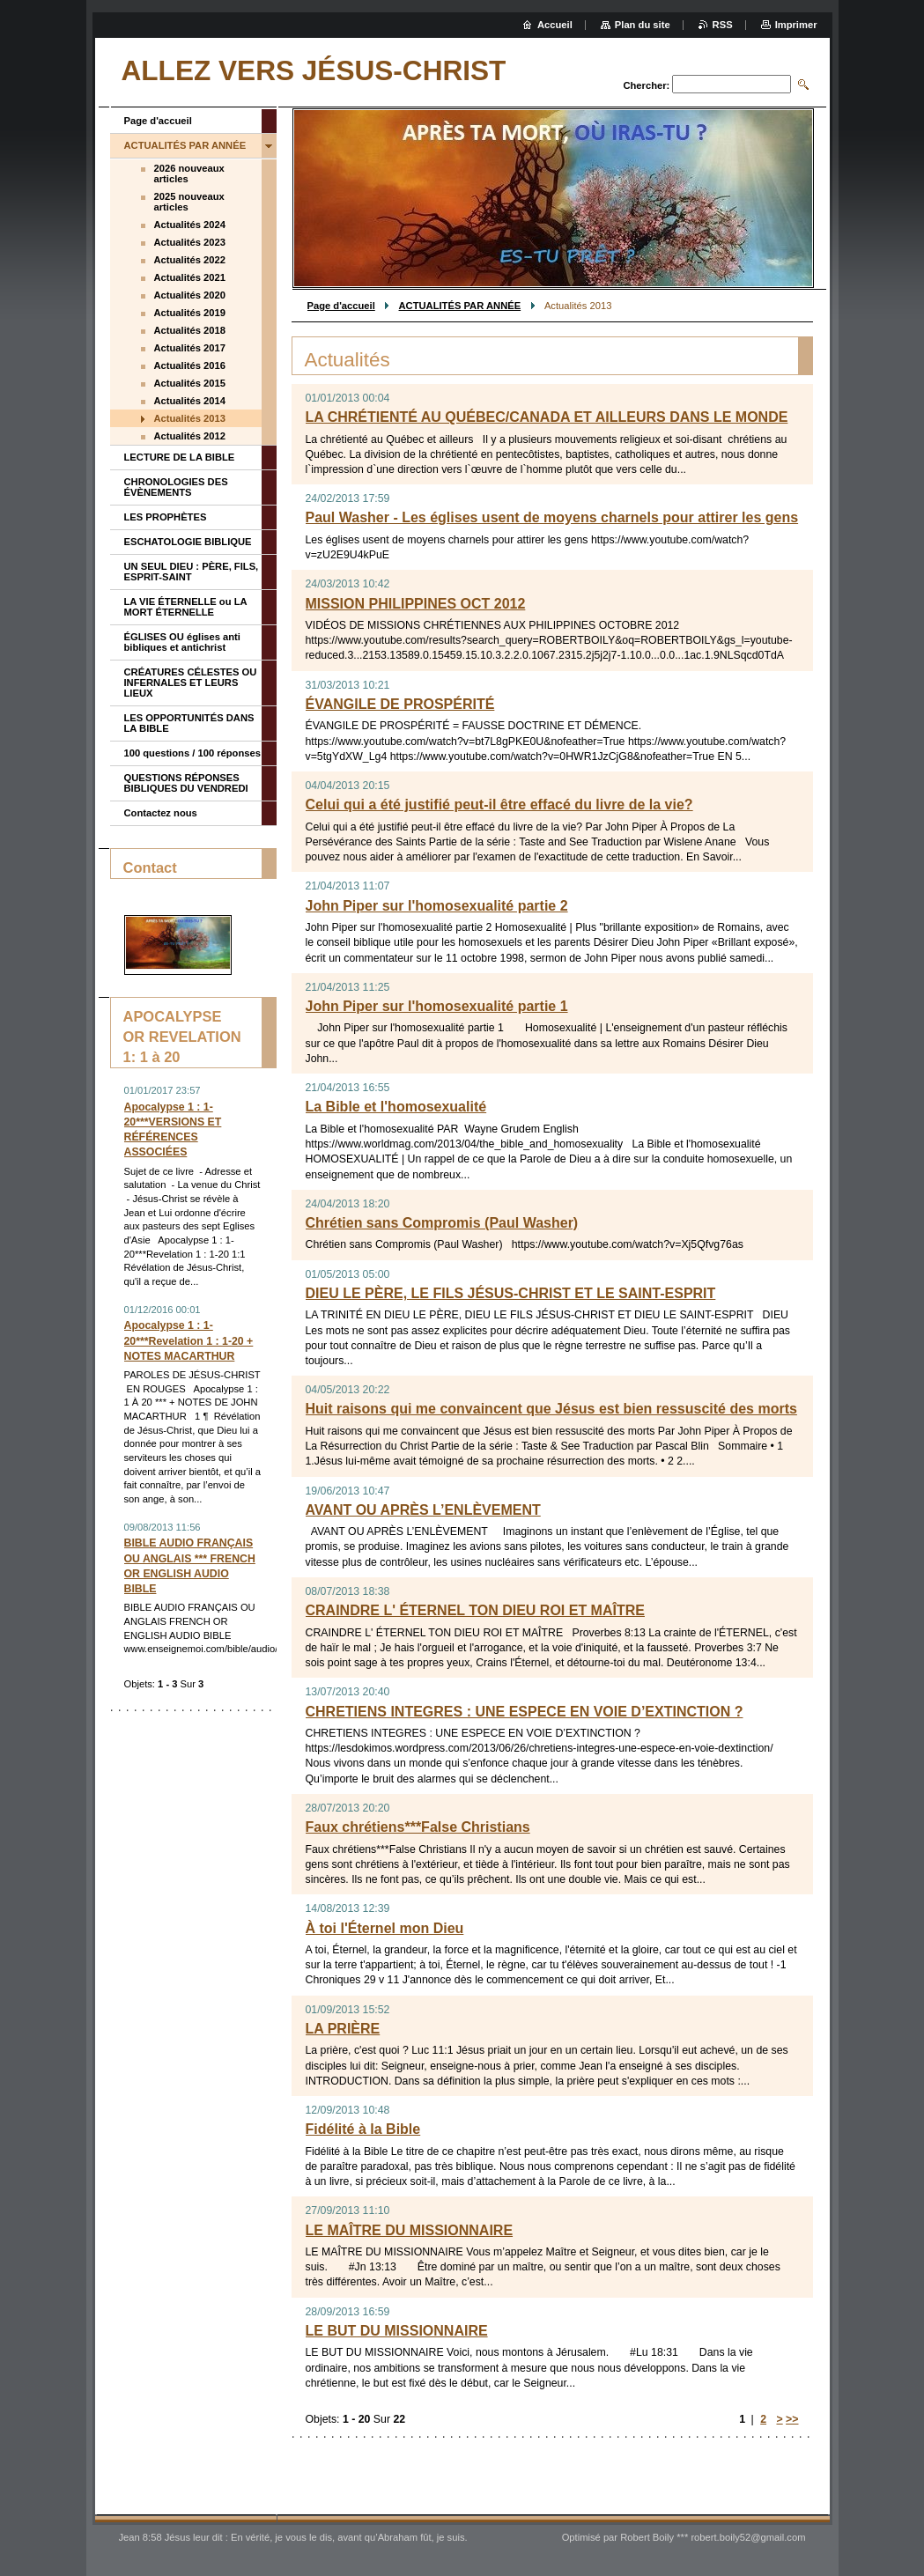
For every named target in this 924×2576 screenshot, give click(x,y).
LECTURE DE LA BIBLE (179, 457)
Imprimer (796, 24)
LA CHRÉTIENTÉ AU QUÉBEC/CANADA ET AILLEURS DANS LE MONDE (547, 417)
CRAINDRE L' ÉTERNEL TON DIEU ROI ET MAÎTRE (475, 1610)
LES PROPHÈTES (165, 517)
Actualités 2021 (189, 277)
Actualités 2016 (189, 365)
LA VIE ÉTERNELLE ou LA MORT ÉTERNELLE (186, 606)
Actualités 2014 (189, 400)
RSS (723, 24)
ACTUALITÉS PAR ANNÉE (460, 305)
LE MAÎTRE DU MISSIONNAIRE (410, 2230)
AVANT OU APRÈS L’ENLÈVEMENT (423, 1509)
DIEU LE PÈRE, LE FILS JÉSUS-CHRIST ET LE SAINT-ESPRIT (511, 1293)
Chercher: (646, 85)
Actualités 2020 (189, 295)
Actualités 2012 (189, 436)
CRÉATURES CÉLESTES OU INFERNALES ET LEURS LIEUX (190, 682)
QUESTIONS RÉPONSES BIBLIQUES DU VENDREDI (186, 782)
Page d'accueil (341, 305)
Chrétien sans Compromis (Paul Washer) (442, 1222)
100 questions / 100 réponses (192, 753)
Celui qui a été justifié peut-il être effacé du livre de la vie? (499, 804)
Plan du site (642, 24)
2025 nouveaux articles (189, 201)
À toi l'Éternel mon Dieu (385, 1928)
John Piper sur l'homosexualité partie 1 (437, 1006)
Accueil (555, 24)
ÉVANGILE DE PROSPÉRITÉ (400, 704)
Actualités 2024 (189, 224)
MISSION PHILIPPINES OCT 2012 (416, 603)
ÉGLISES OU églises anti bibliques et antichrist (182, 642)
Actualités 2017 (189, 348)
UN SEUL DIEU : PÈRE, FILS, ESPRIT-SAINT (191, 571)
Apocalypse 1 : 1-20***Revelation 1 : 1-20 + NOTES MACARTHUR (189, 1340)
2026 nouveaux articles (189, 173)
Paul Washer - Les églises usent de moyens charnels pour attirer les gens (552, 517)
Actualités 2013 (189, 418)
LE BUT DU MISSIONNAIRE (397, 2330)
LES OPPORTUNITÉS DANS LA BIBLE (189, 723)
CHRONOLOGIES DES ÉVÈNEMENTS (176, 487)
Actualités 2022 (189, 260)
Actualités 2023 (189, 242)
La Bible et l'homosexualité (396, 1106)
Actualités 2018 (189, 330)
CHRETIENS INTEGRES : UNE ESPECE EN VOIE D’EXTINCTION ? (524, 1711)
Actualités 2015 (189, 383)
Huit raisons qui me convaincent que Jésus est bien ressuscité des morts (551, 1408)
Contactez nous (160, 813)
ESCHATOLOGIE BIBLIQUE (188, 541)
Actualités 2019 (189, 312)
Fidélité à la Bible (363, 2129)
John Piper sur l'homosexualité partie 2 (437, 905)
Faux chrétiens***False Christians (418, 1826)
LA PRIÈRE (343, 2028)
